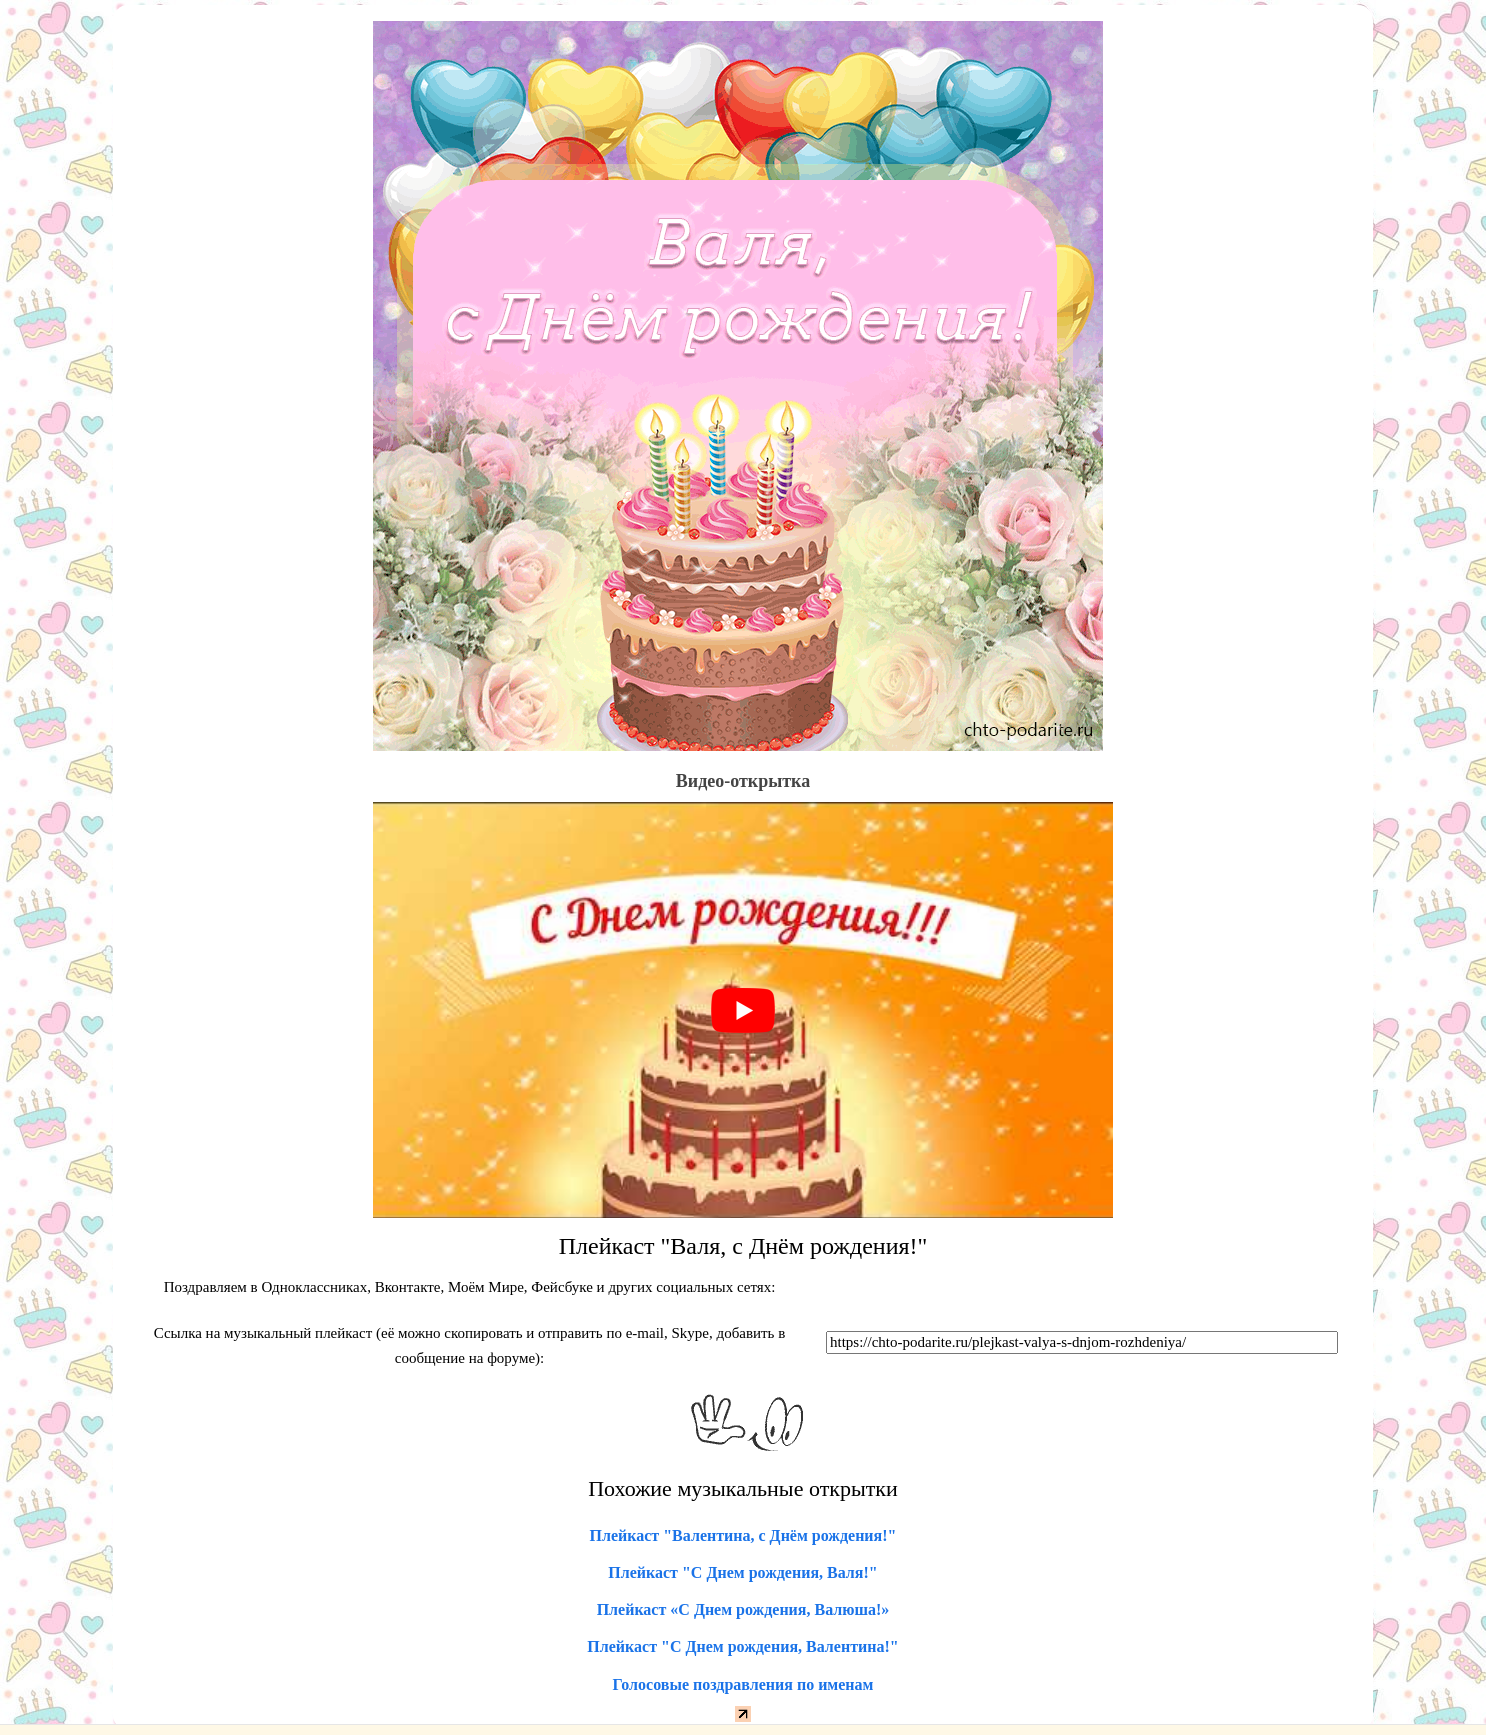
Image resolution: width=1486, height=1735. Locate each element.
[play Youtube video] (743, 1010)
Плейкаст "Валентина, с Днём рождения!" (743, 1535)
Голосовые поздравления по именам (743, 1684)
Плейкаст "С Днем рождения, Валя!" (742, 1572)
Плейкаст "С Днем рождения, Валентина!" (742, 1646)
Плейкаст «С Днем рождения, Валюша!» (743, 1609)
